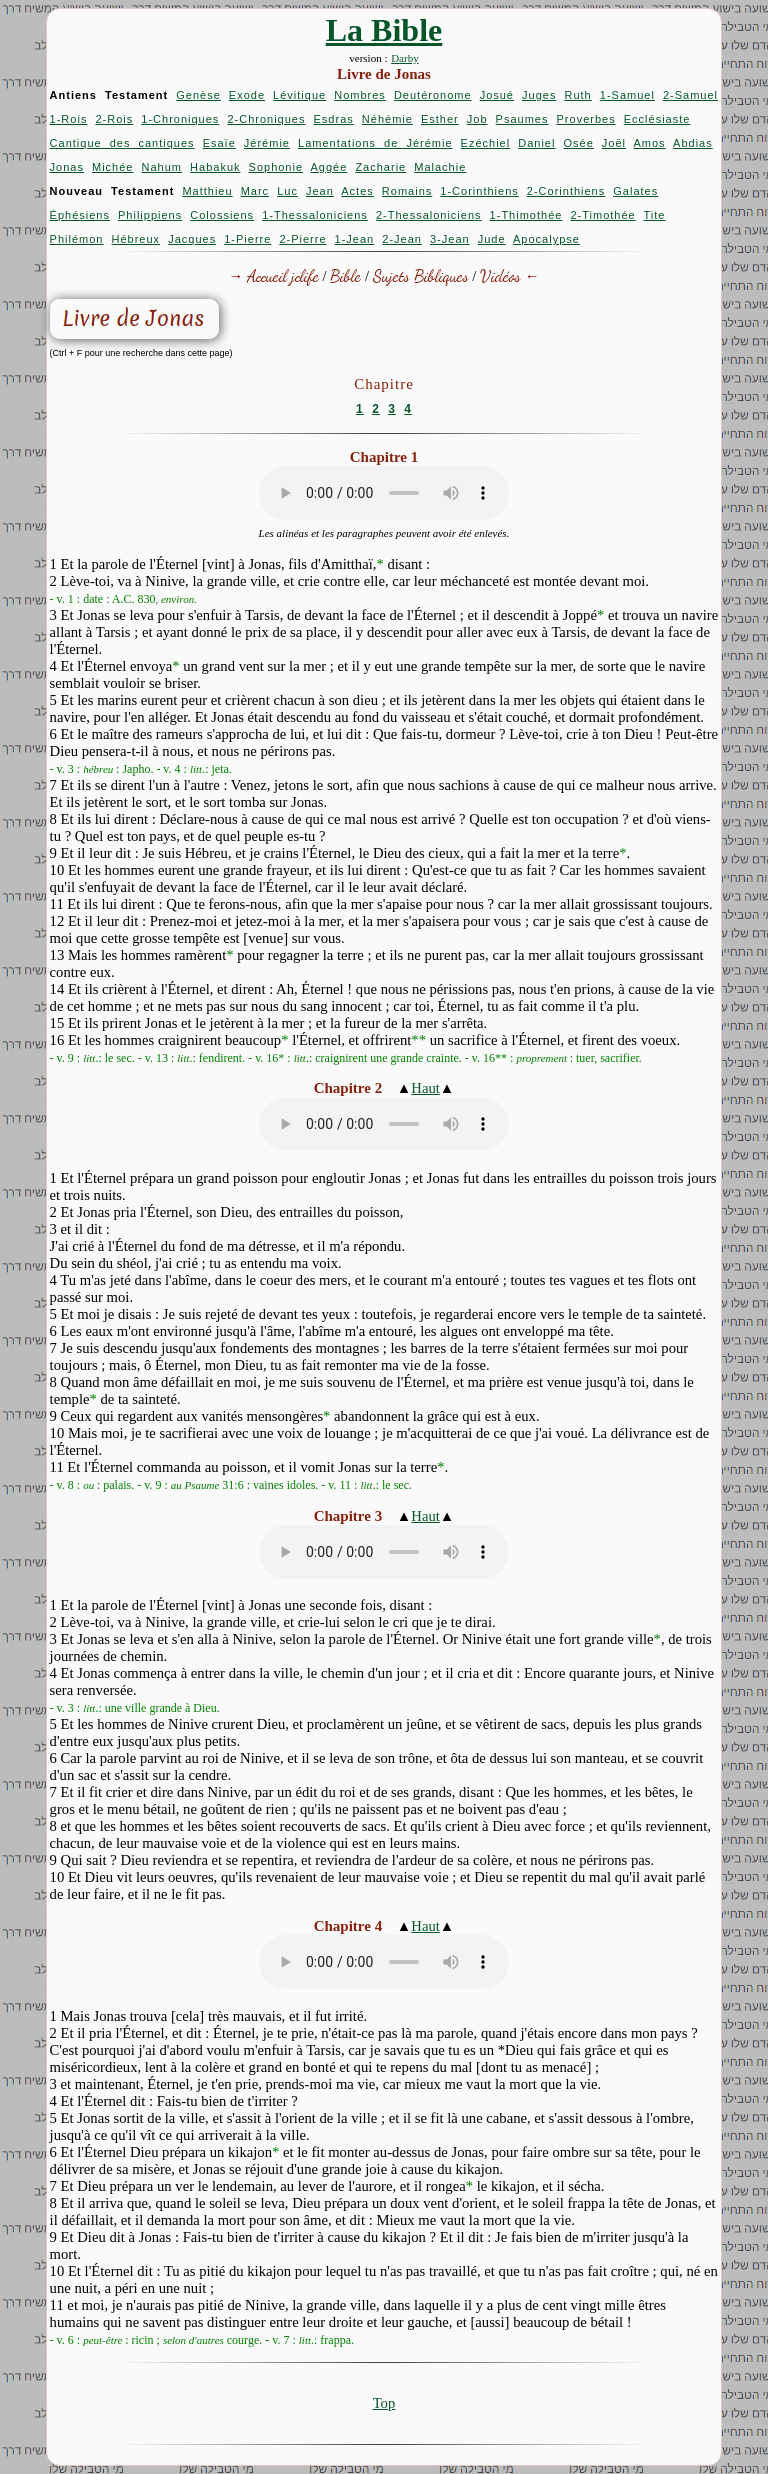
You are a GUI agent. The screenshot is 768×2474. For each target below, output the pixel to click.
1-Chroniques (180, 119)
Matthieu (207, 191)
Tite (655, 215)
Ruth (577, 95)
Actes (357, 191)
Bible (345, 275)
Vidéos (500, 275)
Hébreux (136, 239)
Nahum (162, 167)
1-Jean (355, 239)
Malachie (440, 167)
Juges (539, 95)
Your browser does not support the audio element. (384, 493)
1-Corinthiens (479, 191)
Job (477, 119)
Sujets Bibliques (421, 275)
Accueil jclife (283, 275)
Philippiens (150, 215)
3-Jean (450, 239)
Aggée (329, 167)
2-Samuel (690, 95)
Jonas (67, 167)
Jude (492, 239)
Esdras (334, 119)
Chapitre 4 (348, 1926)
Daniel (536, 143)
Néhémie (387, 119)
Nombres (360, 95)
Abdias (693, 143)
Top (384, 2403)
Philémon (77, 239)
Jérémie (267, 143)
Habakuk (215, 167)
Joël (614, 143)
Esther (440, 119)
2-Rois (114, 119)
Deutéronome (433, 95)
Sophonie (276, 167)
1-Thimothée (526, 215)
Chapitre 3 (348, 1516)
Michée (112, 167)
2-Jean (402, 239)
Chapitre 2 (348, 1088)
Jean (320, 191)
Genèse (198, 95)
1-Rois (69, 119)
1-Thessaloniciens (315, 215)
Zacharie (380, 167)
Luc (287, 191)
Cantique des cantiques (122, 143)
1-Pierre (247, 239)
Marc (255, 191)
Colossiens (222, 215)
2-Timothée (602, 215)
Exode (247, 95)
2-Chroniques (266, 119)
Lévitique (299, 95)
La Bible (384, 30)
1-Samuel (627, 95)
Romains (407, 191)
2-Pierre (302, 239)
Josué (497, 95)
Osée (578, 143)
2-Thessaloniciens (429, 215)
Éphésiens (80, 215)
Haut (425, 1088)
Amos (649, 143)
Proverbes (586, 119)
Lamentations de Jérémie (375, 143)
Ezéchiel (486, 143)
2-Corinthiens (566, 191)
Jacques (192, 239)
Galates (635, 191)
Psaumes (522, 119)
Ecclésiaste (657, 119)
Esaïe (219, 143)
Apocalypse (546, 239)
